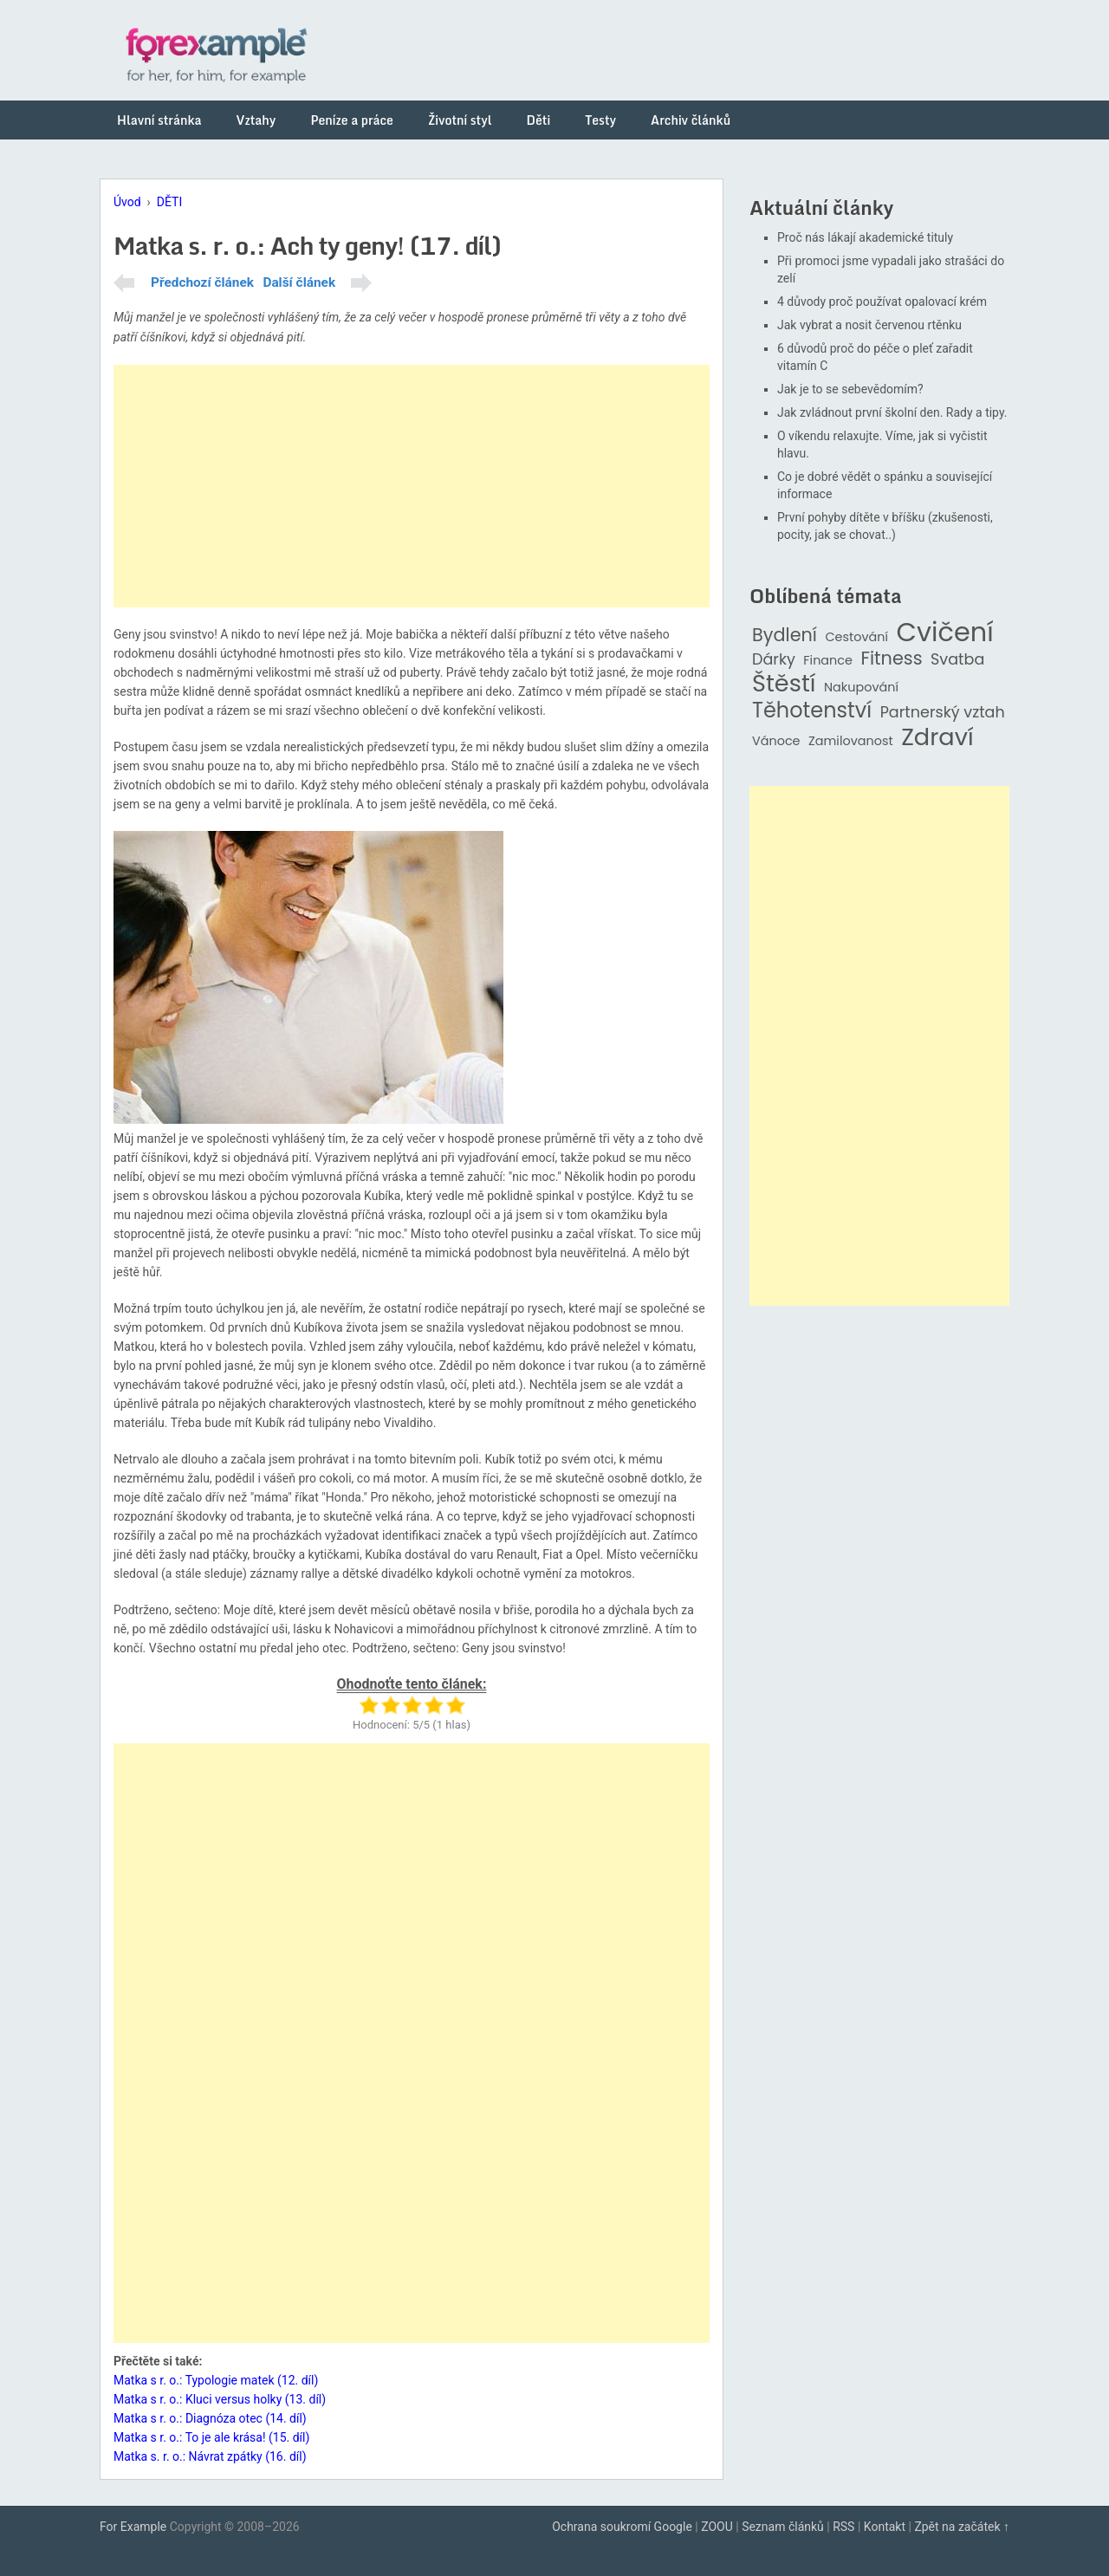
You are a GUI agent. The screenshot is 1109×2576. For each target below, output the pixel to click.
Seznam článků (783, 2527)
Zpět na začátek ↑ (961, 2527)
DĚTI (169, 202)
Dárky (773, 660)
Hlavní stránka (159, 120)
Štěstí (784, 684)
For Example (133, 2527)
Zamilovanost (850, 741)
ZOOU (717, 2527)
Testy (600, 120)
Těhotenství (812, 710)
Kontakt (884, 2527)
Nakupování (861, 687)
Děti (539, 120)
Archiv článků (690, 120)
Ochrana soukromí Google (622, 2527)
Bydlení (784, 635)
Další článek (299, 282)
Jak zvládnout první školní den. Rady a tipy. (892, 412)
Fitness (891, 659)
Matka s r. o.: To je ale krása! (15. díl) (211, 2437)
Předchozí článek (202, 282)
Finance (828, 660)
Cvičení (944, 632)
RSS (843, 2527)
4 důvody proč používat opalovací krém (882, 301)
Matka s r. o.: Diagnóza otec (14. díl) (210, 2418)
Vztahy (256, 120)
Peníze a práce (351, 120)
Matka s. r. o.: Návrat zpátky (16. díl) (210, 2456)
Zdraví (937, 737)
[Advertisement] (411, 486)
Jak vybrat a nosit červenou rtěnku (869, 325)
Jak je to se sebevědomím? (850, 389)
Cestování (856, 637)
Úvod (127, 202)
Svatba (957, 660)
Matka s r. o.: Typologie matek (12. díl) (215, 2380)
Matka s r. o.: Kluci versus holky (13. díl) (219, 2399)
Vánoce (776, 741)
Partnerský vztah (942, 713)
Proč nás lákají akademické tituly (865, 237)
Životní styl (460, 120)
